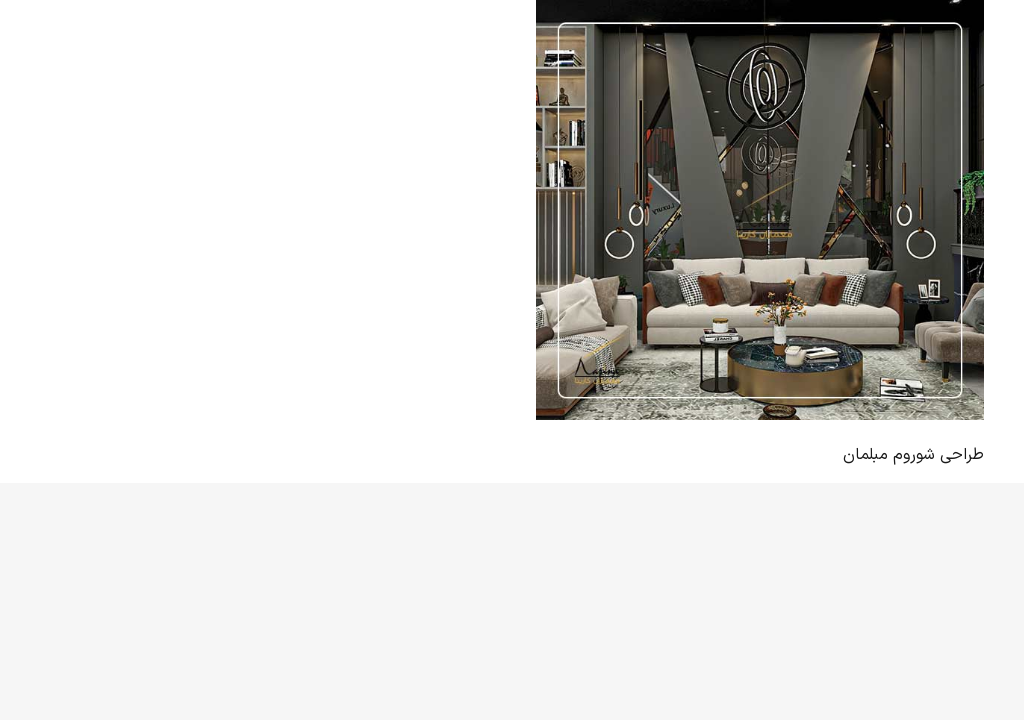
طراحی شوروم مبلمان (913, 455)
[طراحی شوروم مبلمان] (760, 210)
